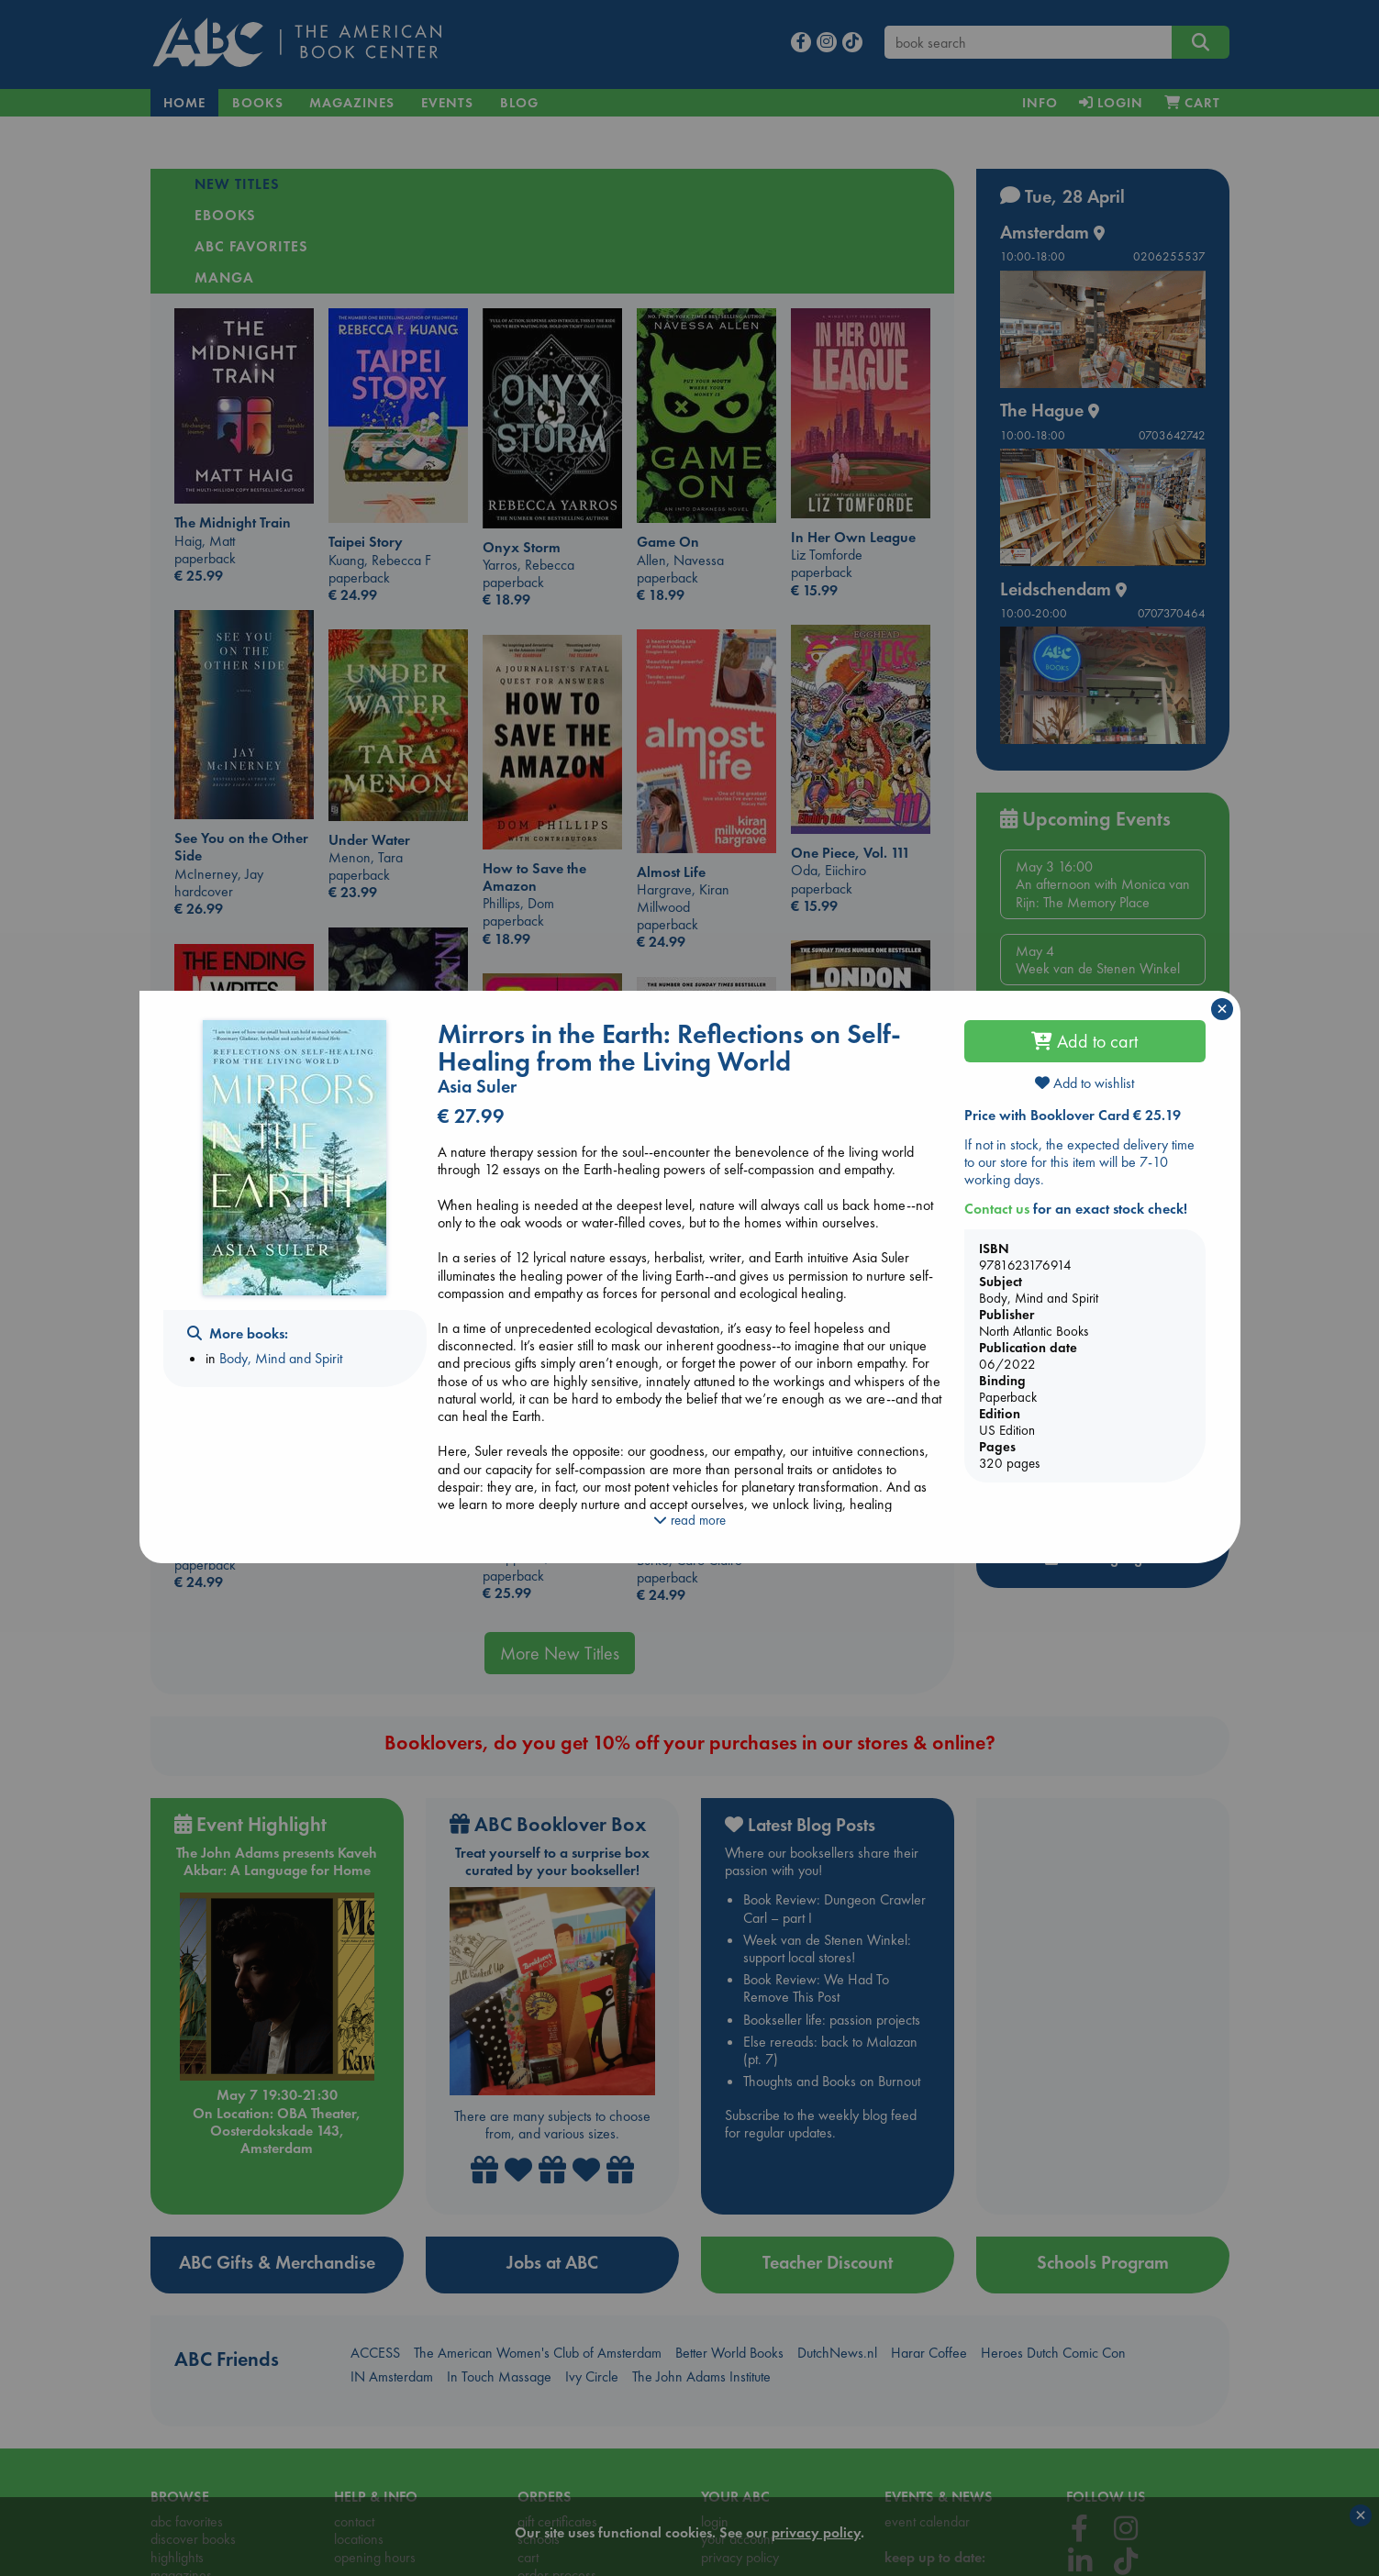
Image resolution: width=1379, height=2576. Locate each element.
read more (689, 1520)
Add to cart (1084, 1041)
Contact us (996, 1208)
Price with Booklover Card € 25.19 (1072, 1115)
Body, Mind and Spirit (280, 1358)
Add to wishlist (1084, 1083)
